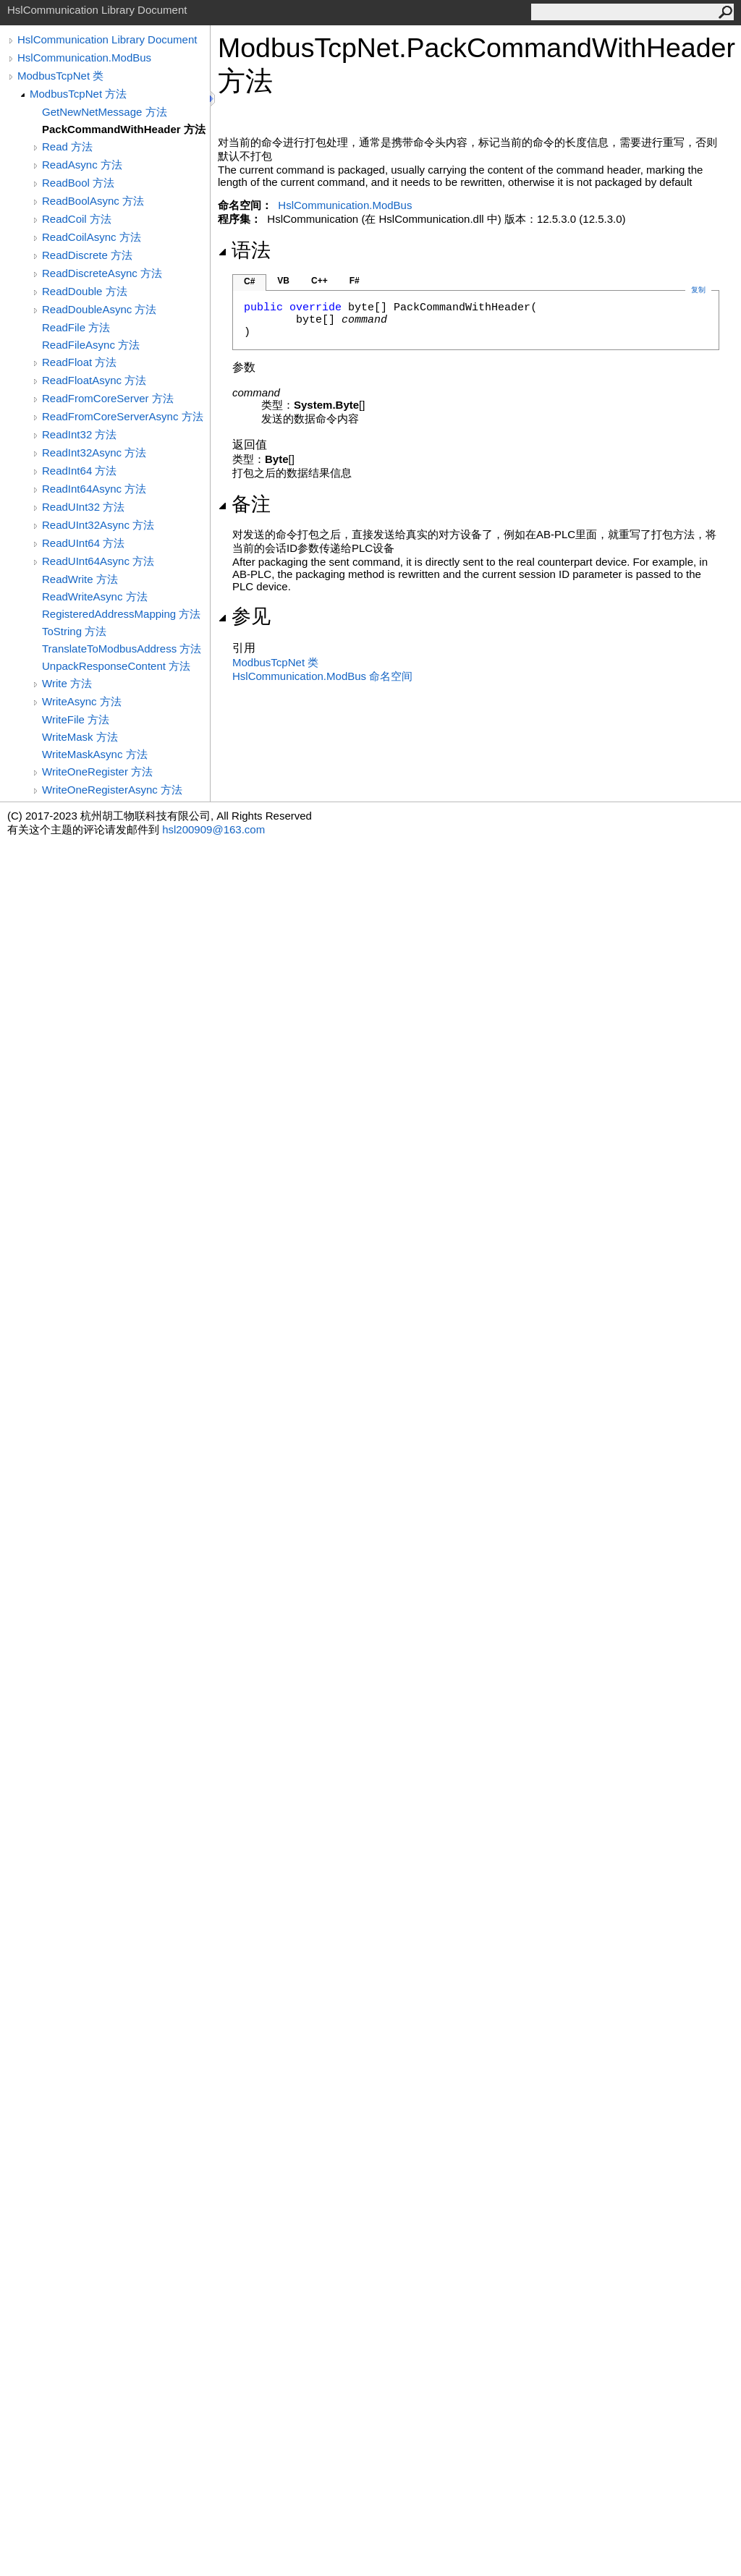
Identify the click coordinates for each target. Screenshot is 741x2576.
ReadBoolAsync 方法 (93, 201)
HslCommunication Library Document (107, 39)
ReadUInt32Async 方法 (98, 525)
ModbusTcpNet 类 (60, 75)
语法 (244, 250)
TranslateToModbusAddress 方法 (121, 648)
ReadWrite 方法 (80, 579)
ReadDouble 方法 (84, 291)
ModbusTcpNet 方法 (78, 94)
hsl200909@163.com (213, 829)
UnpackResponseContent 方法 (116, 666)
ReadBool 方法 (78, 183)
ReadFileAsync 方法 (91, 345)
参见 (244, 616)
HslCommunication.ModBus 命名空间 (322, 676)
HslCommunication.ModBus (84, 57)
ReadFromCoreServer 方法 (108, 398)
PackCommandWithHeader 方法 (124, 129)
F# (355, 281)
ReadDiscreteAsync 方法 (102, 273)
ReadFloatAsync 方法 (94, 380)
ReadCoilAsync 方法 (91, 237)
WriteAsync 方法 (82, 701)
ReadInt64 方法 (79, 470)
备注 (244, 504)
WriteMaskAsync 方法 (95, 754)
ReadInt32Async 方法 (94, 452)
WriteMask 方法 (80, 737)
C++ (319, 281)
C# (249, 281)
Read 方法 (67, 146)
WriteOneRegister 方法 (97, 771)
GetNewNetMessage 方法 (104, 112)
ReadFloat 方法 (79, 362)
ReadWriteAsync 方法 (95, 596)
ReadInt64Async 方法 (94, 489)
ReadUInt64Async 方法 (98, 561)
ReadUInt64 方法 (83, 543)
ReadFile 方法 (76, 327)
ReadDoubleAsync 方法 (99, 309)
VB (283, 281)
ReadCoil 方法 (76, 219)
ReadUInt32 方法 (83, 507)
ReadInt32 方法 (79, 434)
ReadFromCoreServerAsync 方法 (122, 416)
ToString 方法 (74, 631)
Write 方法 (67, 683)
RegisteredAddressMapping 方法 (121, 614)
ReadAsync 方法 (82, 164)
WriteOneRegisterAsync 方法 (112, 789)
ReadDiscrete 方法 (87, 255)
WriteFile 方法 (75, 719)
